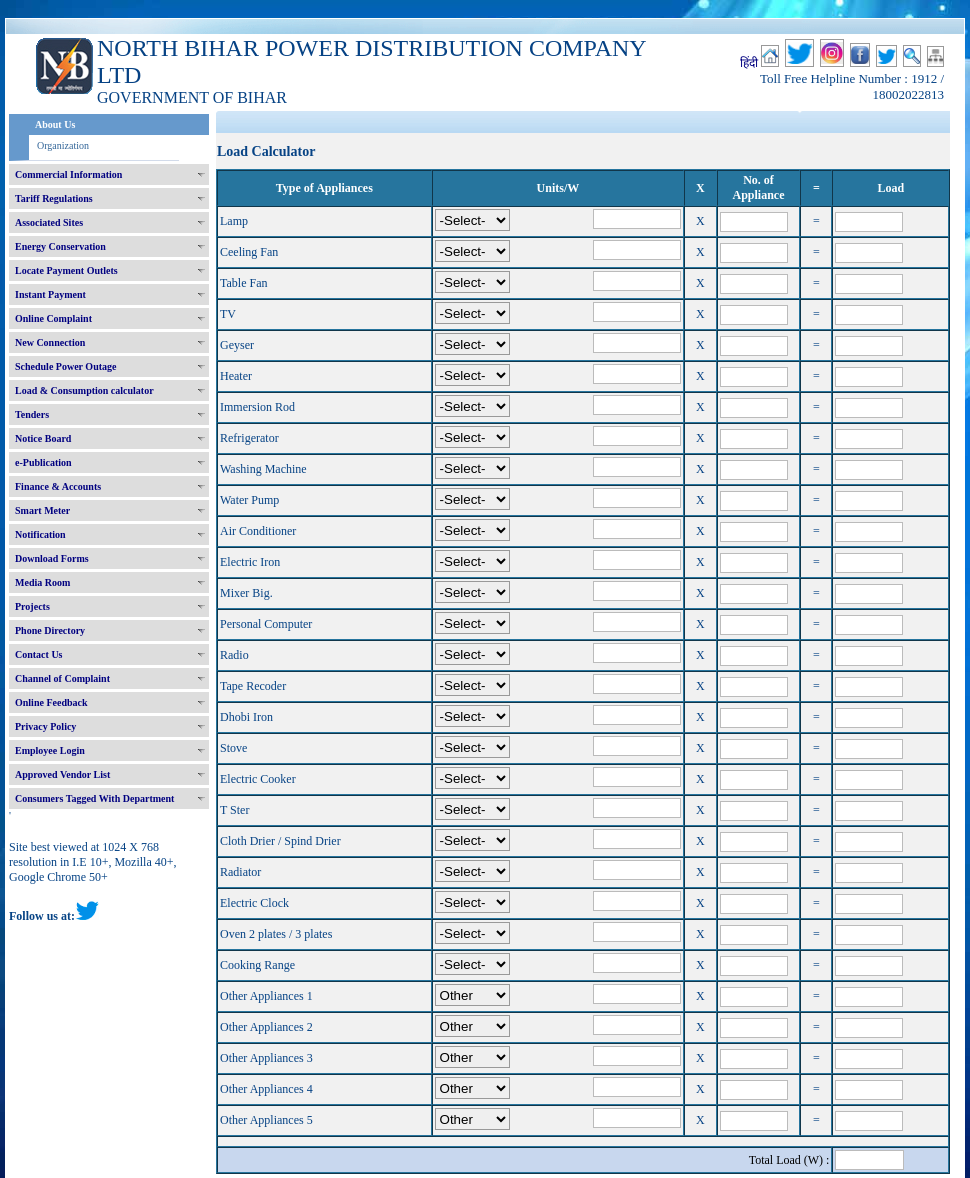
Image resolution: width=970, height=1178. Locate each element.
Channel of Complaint (62, 678)
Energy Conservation (60, 246)
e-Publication (43, 462)
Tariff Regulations (54, 198)
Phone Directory (50, 630)
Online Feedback (51, 702)
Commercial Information (68, 174)
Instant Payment (50, 294)
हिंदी (749, 63)
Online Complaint (53, 318)
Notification (40, 534)
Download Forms (52, 558)
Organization (63, 145)
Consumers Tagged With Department (94, 798)
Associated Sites (49, 222)
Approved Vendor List (62, 774)
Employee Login (50, 750)
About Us (55, 124)
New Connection (50, 342)
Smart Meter (42, 510)
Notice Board (43, 438)
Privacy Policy (45, 726)
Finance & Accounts (58, 486)
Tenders (32, 414)
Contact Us (39, 654)
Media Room (42, 582)
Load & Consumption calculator (84, 390)
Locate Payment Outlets (66, 270)
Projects (32, 606)
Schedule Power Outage (65, 366)
